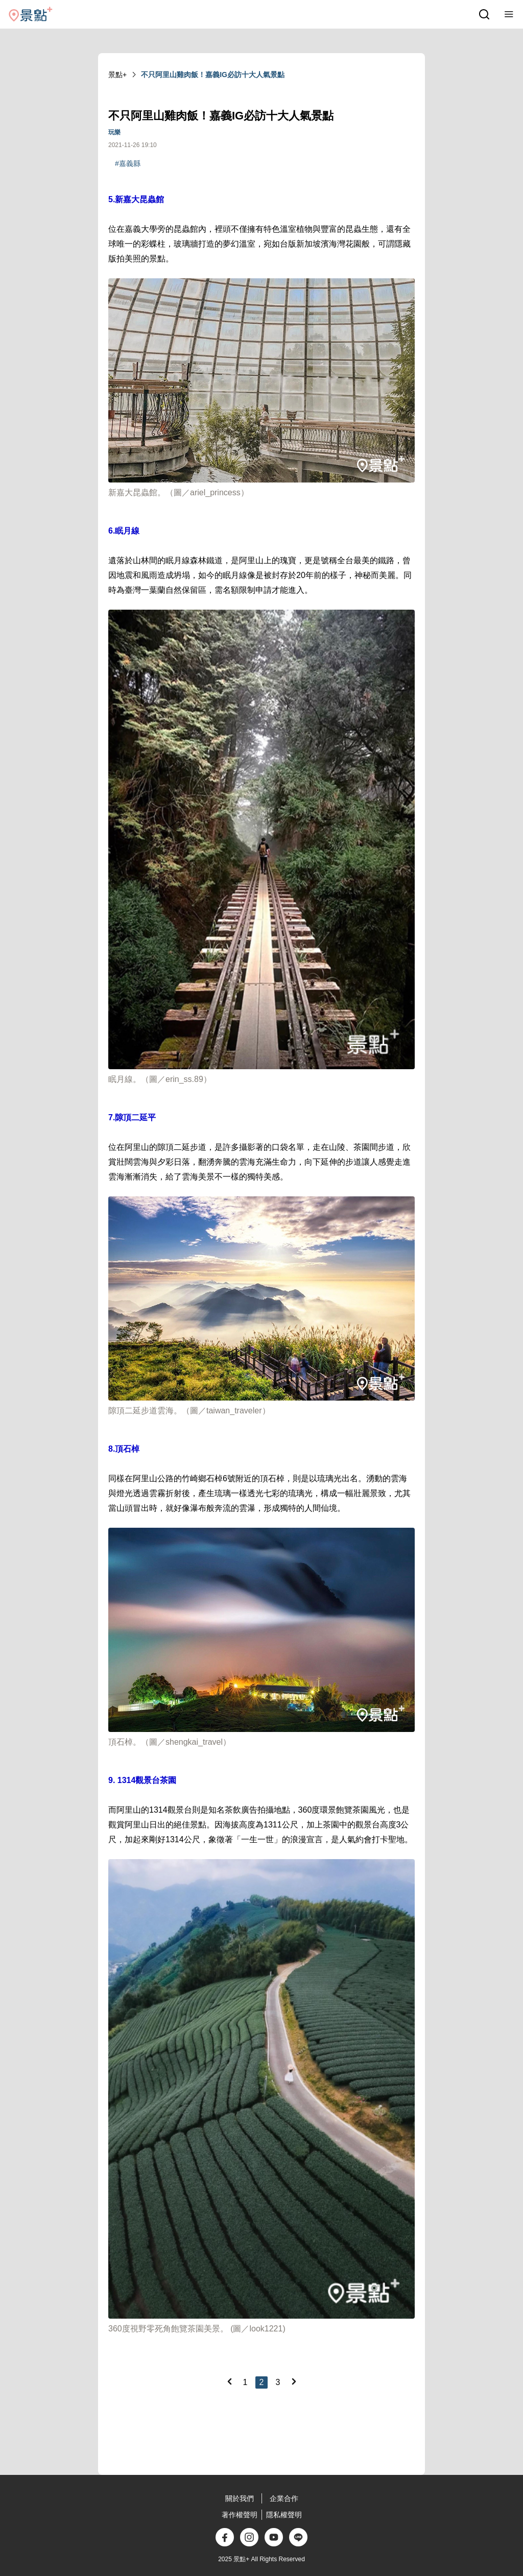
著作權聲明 (239, 2515)
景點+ (117, 74)
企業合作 (284, 2498)
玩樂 (114, 132)
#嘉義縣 (127, 163)
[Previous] (229, 2381)
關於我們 (239, 2498)
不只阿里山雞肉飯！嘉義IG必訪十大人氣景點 (212, 74)
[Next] (293, 2381)
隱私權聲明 (284, 2515)
